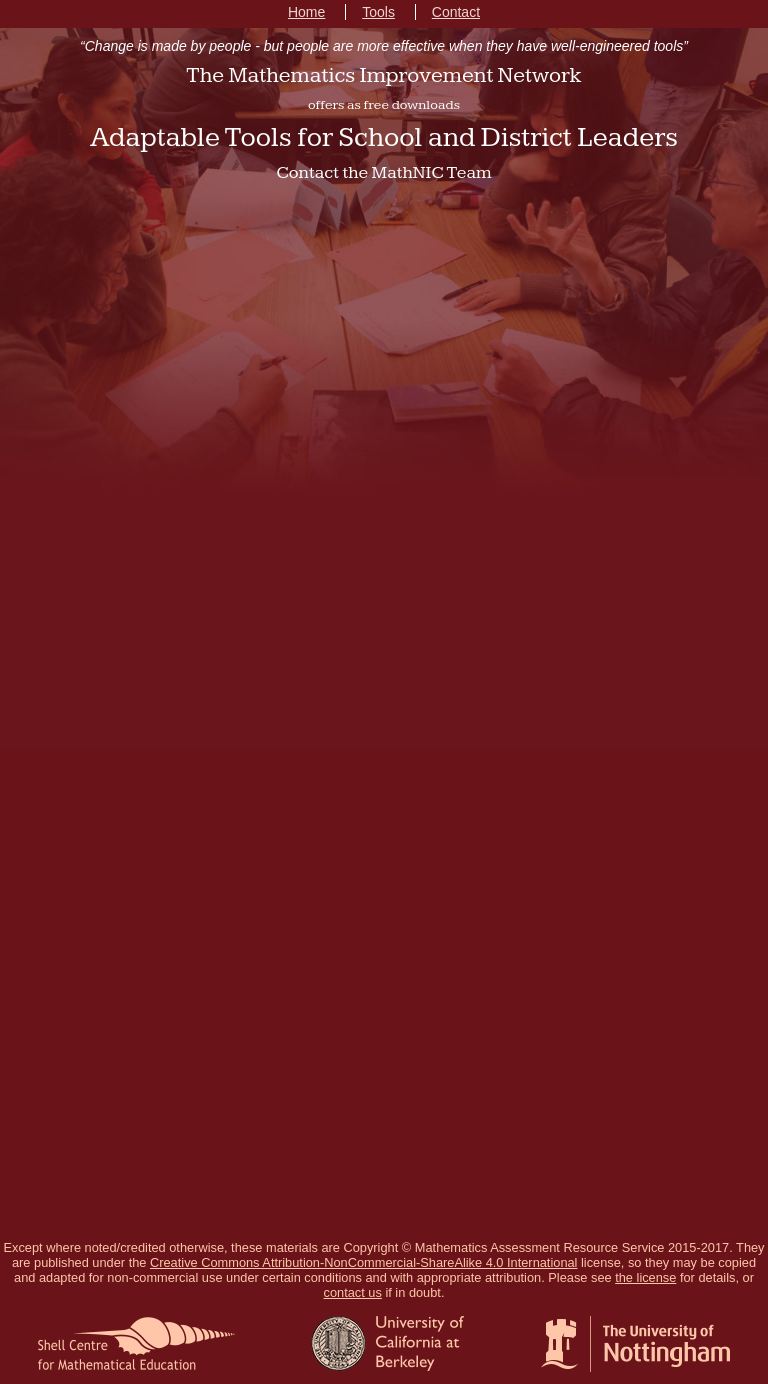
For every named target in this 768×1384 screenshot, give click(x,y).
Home (306, 12)
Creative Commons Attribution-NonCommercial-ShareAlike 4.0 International (363, 1262)
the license (645, 1277)
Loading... (384, 715)
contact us (353, 1292)
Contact (456, 12)
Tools (378, 12)
